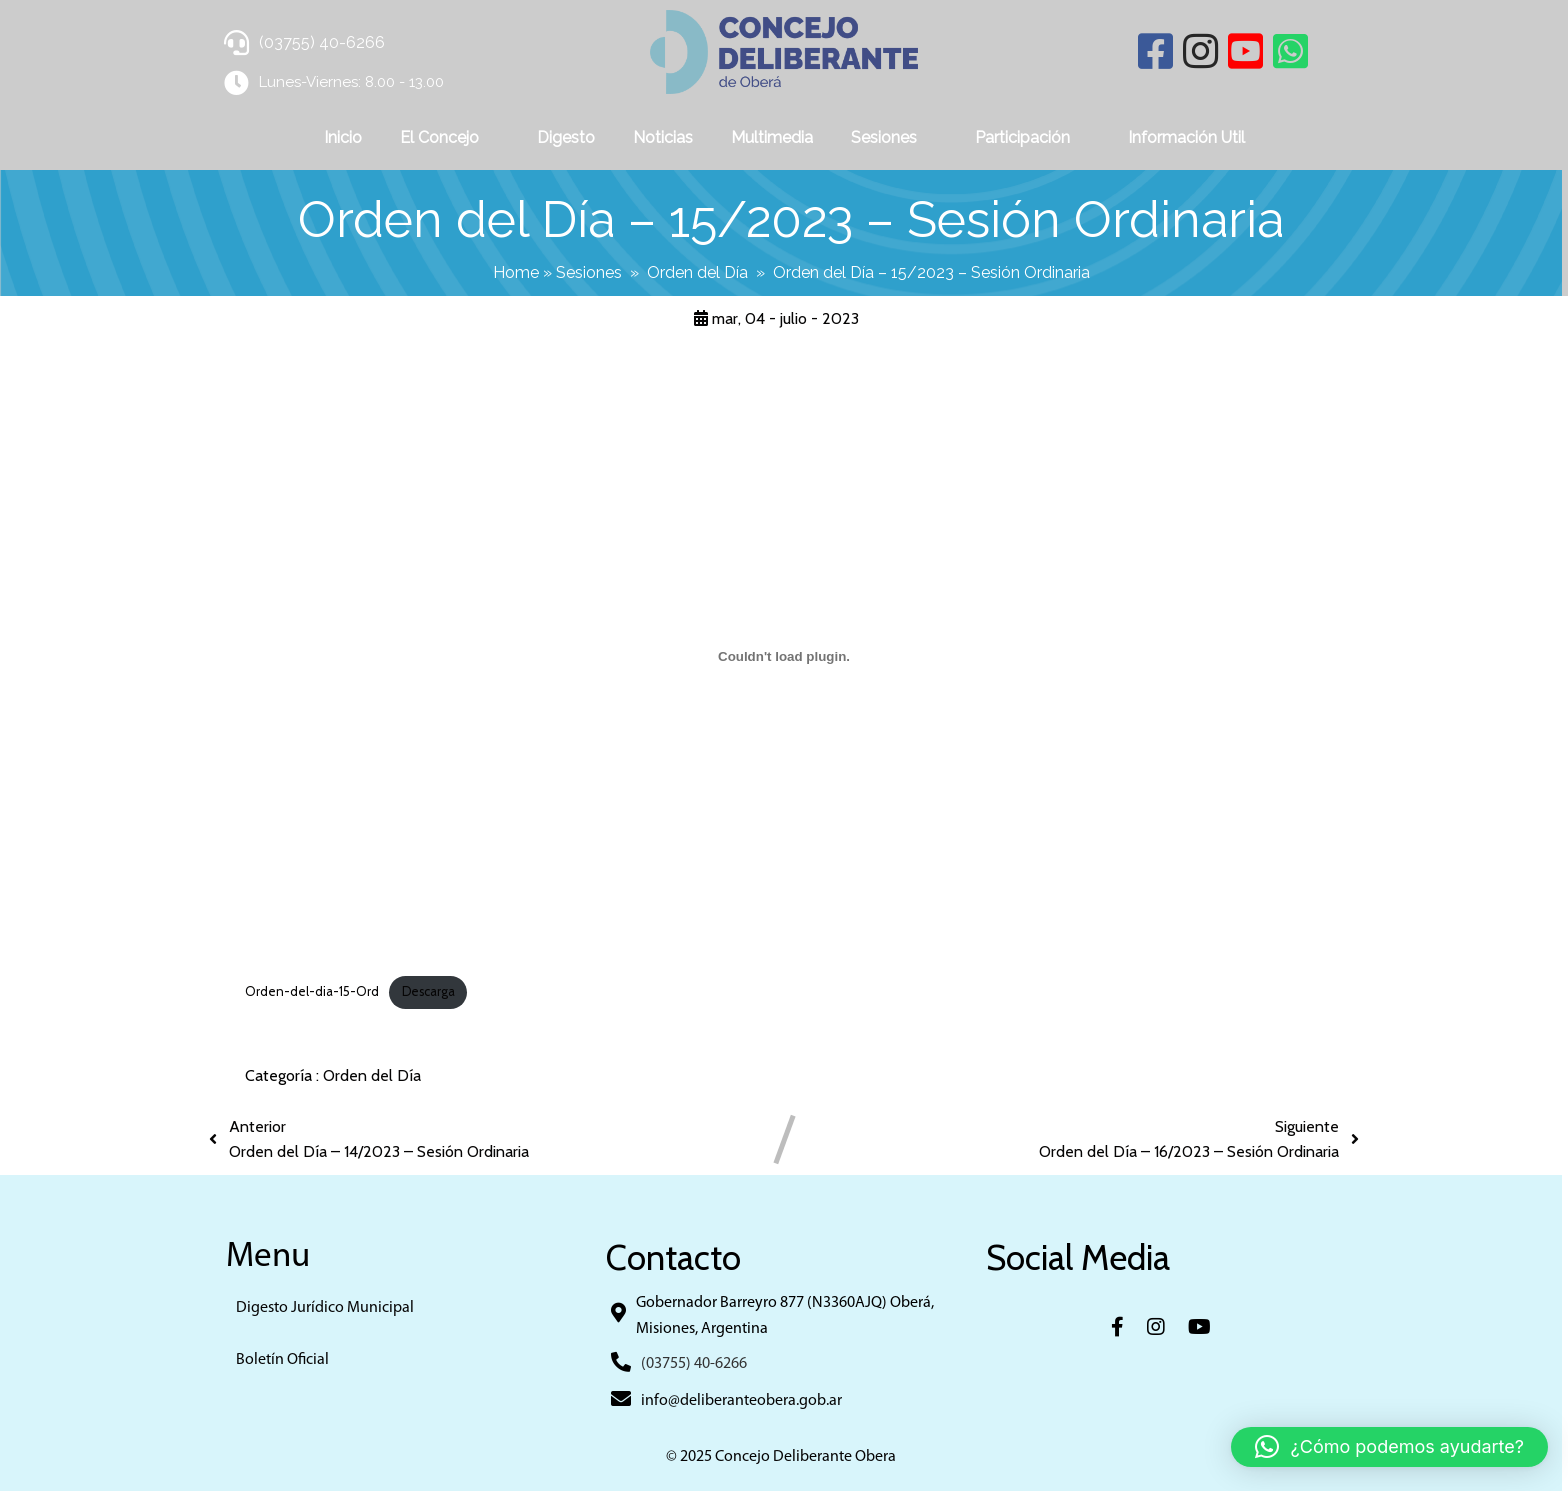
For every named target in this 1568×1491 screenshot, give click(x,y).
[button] (1389, 1447)
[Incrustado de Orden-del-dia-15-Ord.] (784, 656)
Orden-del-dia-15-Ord (312, 991)
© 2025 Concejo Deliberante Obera (784, 1457)
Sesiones (592, 272)
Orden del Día (700, 272)
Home (519, 272)
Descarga (428, 991)
